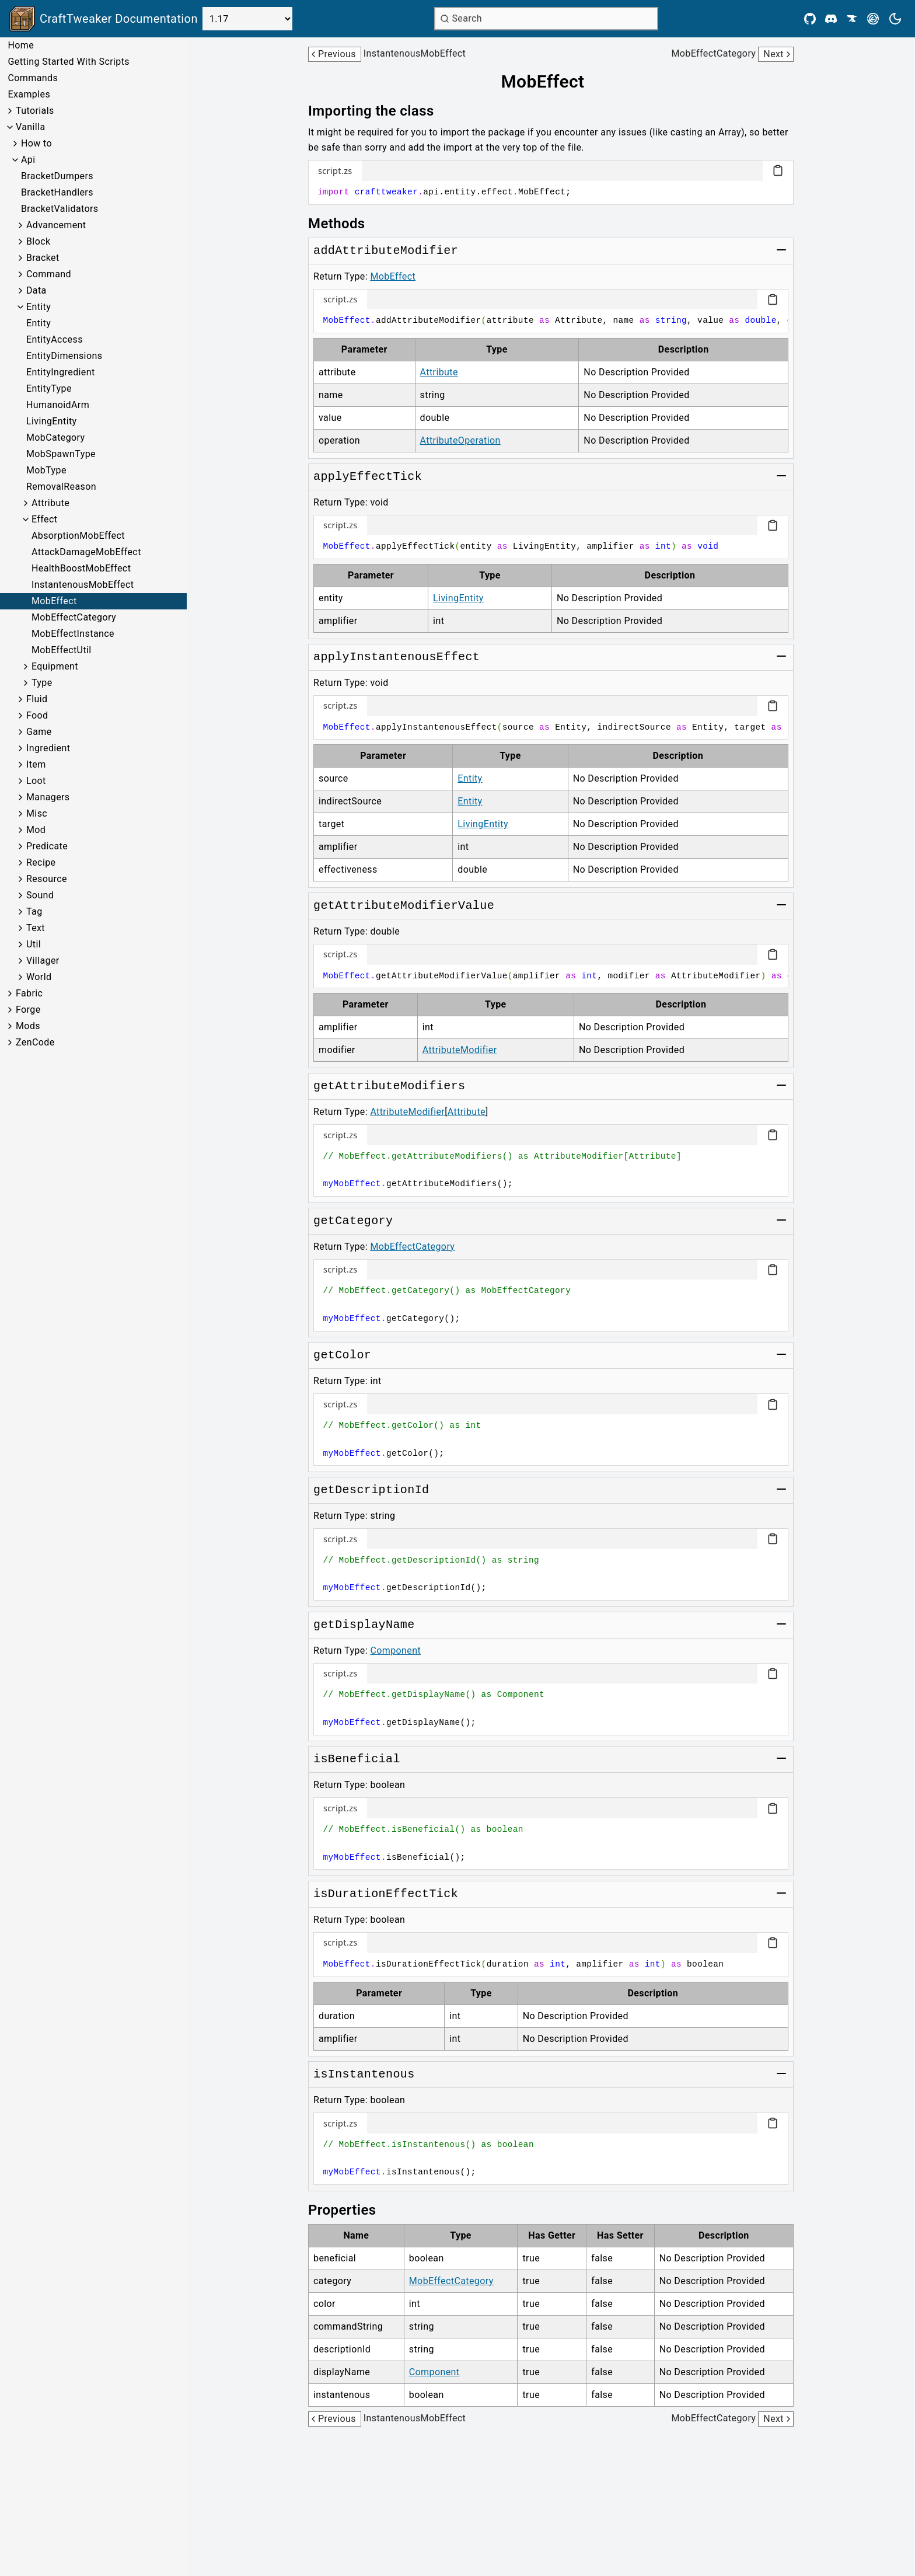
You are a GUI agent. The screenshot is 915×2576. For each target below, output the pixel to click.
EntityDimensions (64, 355)
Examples (29, 94)
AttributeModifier (459, 1049)
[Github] (810, 18)
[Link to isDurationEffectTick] (385, 1894)
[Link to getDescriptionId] (371, 1490)
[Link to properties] (350, 2210)
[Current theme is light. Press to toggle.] (895, 18)
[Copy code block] (778, 170)
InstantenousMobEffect (83, 584)
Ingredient (48, 748)
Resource (46, 878)
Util (33, 944)
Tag (34, 911)
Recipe (40, 862)
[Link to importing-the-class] (379, 111)
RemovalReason (61, 486)
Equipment (55, 666)
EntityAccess (54, 339)
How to (36, 143)
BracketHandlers (57, 192)
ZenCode (35, 1042)
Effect (44, 519)
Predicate (47, 846)
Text (35, 927)
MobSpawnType (61, 453)
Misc (36, 813)
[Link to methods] (345, 223)
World (38, 976)
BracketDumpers (57, 176)
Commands (33, 77)
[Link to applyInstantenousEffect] (396, 657)
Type (42, 682)
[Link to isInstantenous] (364, 2074)
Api (28, 159)
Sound (40, 895)
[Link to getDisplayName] (364, 1625)
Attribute (50, 502)
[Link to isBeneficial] (356, 1759)
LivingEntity (51, 421)
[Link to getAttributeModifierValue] (403, 906)
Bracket (43, 257)
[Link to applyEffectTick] (367, 477)
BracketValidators (60, 208)
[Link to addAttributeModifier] (385, 251)
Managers (48, 797)
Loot (36, 780)
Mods (28, 1025)
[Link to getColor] (342, 1355)
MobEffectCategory (74, 617)
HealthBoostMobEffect (81, 568)
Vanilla (31, 127)
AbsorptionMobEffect (78, 535)
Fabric (29, 993)
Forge (28, 1009)
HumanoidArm (57, 404)
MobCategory (55, 437)
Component (395, 1650)
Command (48, 274)
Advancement (56, 225)
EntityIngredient (60, 372)
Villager (43, 960)
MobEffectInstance (73, 633)
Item (36, 764)
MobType (46, 470)
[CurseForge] (852, 18)
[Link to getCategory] (353, 1221)
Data (36, 290)
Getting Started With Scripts (68, 61)
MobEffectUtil (62, 650)
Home (21, 45)
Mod (36, 829)
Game (39, 731)
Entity (38, 306)
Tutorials (35, 110)
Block (38, 241)
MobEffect (54, 600)
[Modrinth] (873, 18)
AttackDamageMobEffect (86, 551)
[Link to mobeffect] (550, 81)
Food (37, 715)
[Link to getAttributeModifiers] (389, 1086)
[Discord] (831, 18)
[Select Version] (247, 18)
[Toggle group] (781, 250)
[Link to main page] (103, 18)
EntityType (49, 388)
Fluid (36, 699)
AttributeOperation (460, 440)
